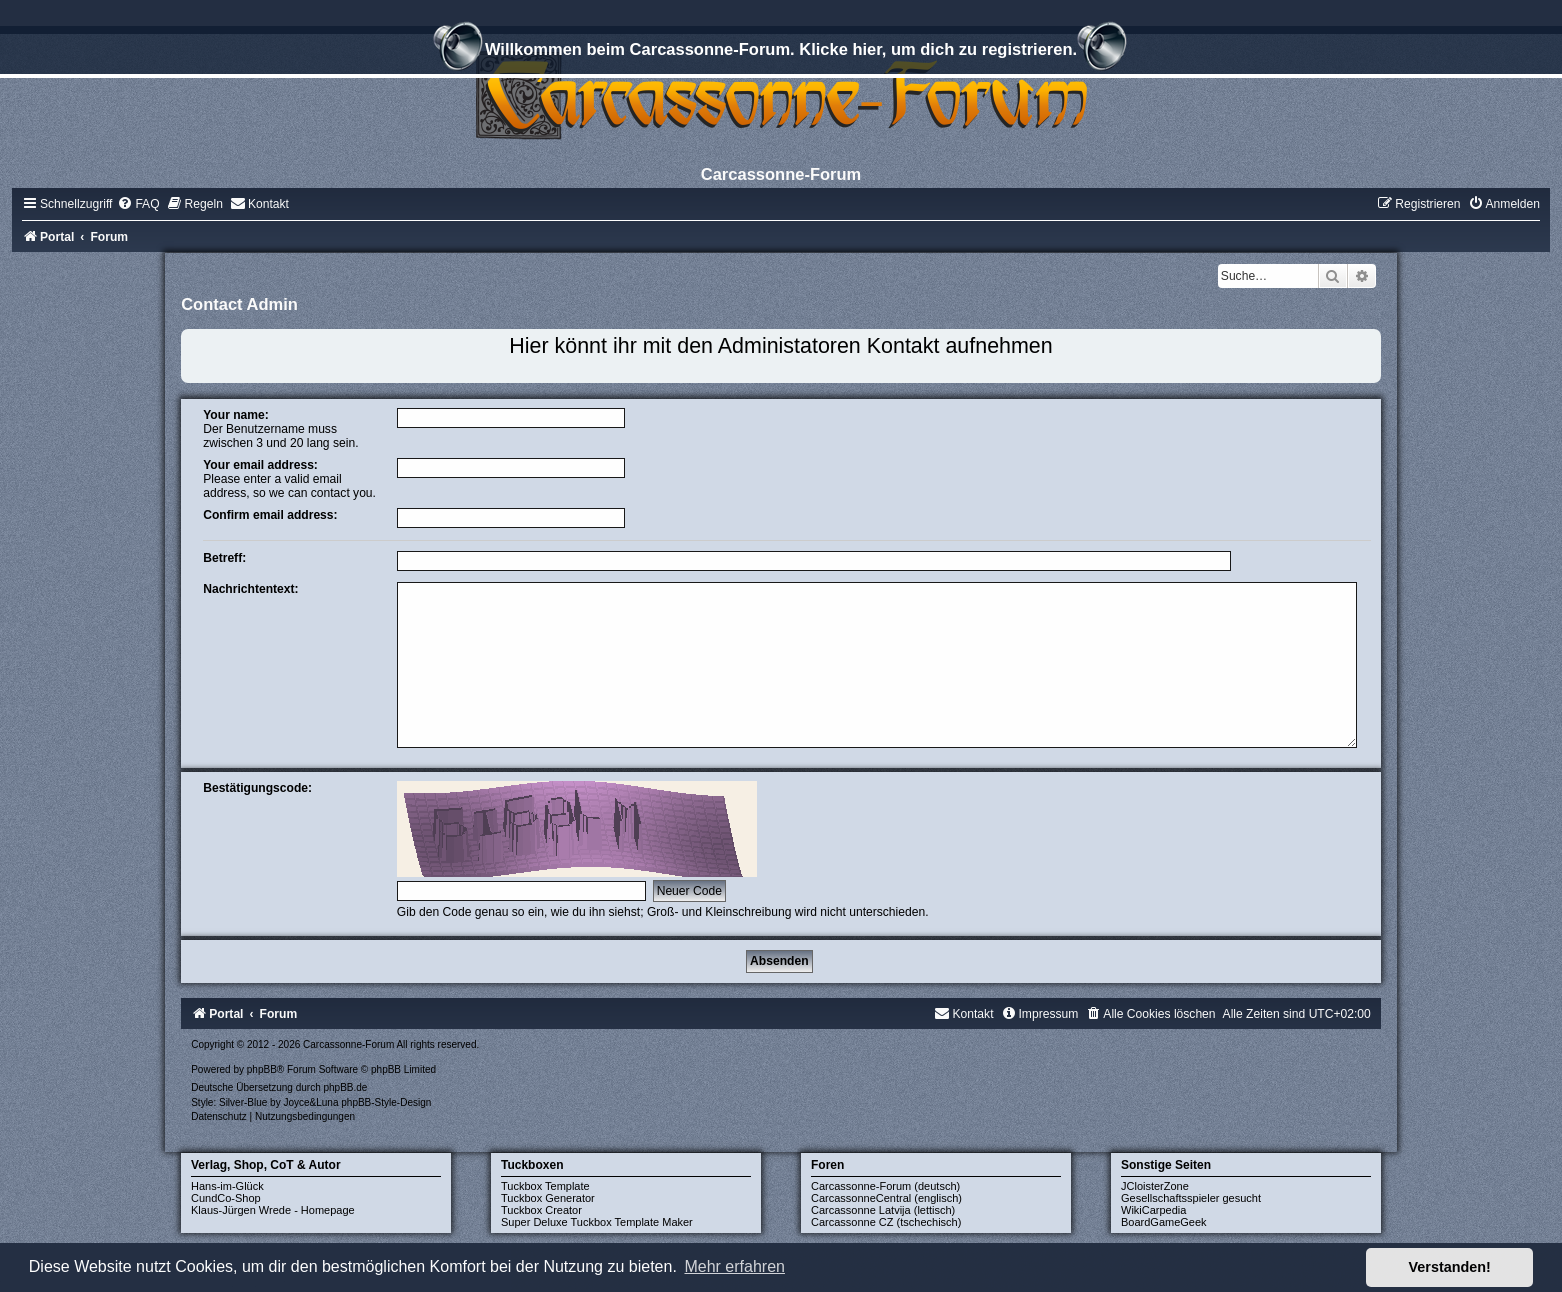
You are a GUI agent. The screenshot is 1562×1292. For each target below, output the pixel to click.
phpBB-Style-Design (386, 1102)
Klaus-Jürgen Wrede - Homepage (273, 1210)
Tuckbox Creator (541, 1210)
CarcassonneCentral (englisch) (886, 1198)
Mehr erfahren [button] (734, 1266)
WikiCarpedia (1153, 1210)
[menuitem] (138, 204)
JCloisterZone (1155, 1186)
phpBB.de (345, 1087)
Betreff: (224, 558)
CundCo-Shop (226, 1198)
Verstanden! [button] (1450, 1267)
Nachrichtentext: (250, 589)
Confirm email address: (270, 515)
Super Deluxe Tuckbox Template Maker (597, 1222)
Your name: (236, 415)
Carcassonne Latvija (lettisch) (883, 1210)
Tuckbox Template (545, 1186)
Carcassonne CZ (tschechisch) (886, 1222)
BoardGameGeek (1164, 1222)
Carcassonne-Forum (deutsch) (885, 1186)
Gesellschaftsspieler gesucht (1191, 1198)
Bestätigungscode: (257, 788)
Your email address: (260, 465)
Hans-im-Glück (227, 1186)
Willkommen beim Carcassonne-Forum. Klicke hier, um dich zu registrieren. (781, 52)
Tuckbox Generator (548, 1198)
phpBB (262, 1069)
